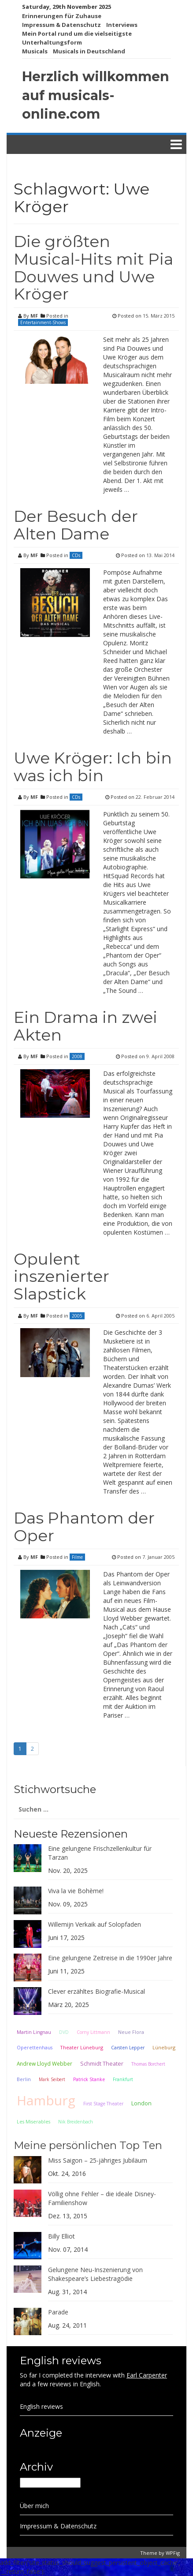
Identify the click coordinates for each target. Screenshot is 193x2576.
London (141, 2103)
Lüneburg (163, 2047)
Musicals (35, 51)
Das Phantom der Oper (84, 1526)
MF (34, 315)
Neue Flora (131, 2032)
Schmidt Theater (101, 2063)
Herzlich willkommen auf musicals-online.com (95, 95)
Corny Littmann (93, 2032)
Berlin (24, 2079)
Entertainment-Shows (43, 322)
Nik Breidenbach (75, 2122)
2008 (77, 1056)
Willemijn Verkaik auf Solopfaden (94, 1924)
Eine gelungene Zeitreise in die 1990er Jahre (110, 1958)
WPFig (173, 2553)
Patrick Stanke (89, 2079)
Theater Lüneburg (81, 2047)
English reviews (41, 2406)
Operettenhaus (34, 2047)
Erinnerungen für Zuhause (61, 16)
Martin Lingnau (34, 2032)
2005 (77, 1316)
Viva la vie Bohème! (76, 1891)
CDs (76, 555)
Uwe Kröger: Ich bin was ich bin (93, 766)
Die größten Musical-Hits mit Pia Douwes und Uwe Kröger (93, 267)
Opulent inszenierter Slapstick (61, 1276)
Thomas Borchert (148, 2064)
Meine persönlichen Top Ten (88, 2145)
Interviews (121, 25)
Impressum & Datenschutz (61, 25)
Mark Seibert (52, 2079)
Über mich (34, 2505)
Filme (77, 1557)
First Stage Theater (103, 2103)
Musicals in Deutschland (89, 51)
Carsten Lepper (128, 2047)
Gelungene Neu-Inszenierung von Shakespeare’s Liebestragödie (95, 2274)
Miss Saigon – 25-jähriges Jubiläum (97, 2160)
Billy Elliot (61, 2236)
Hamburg (46, 2100)
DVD (64, 2032)
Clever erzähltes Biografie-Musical (96, 1991)
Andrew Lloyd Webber (44, 2063)
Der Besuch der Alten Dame (76, 524)
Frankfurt (123, 2079)
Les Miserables (33, 2122)
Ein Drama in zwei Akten (85, 1026)
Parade (58, 2312)
